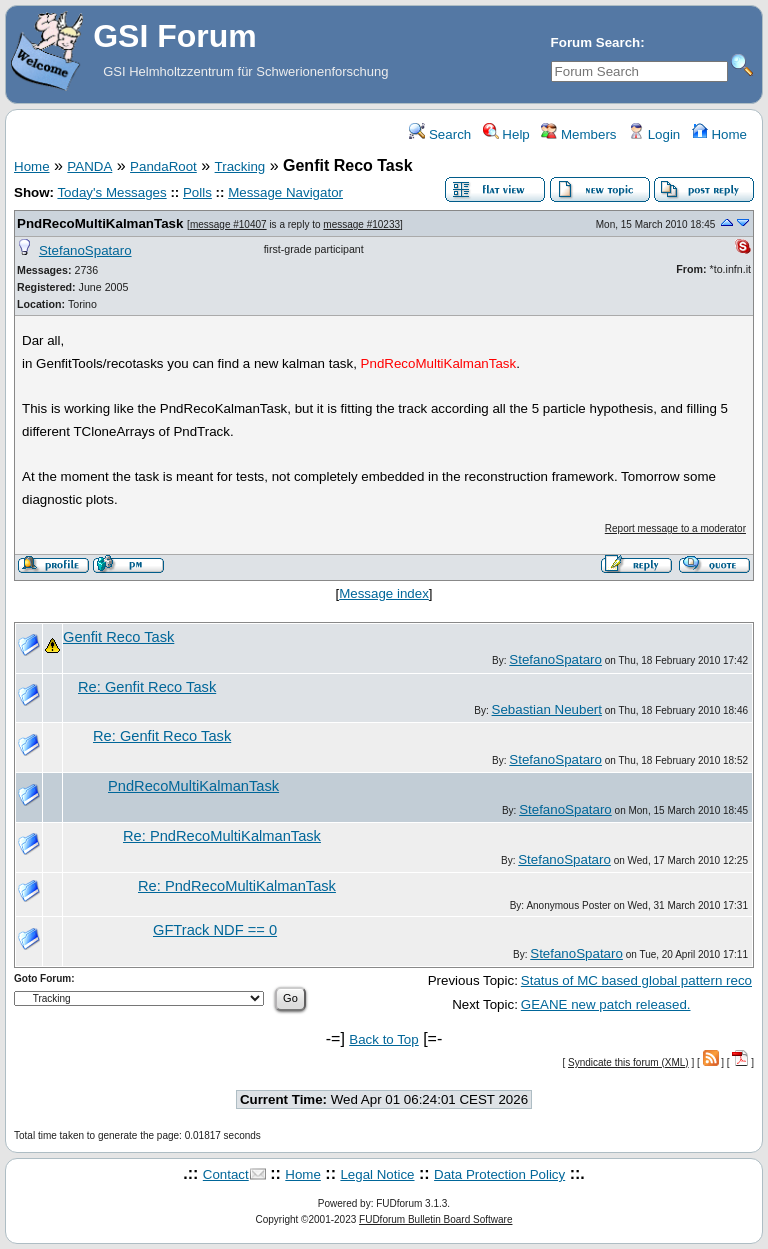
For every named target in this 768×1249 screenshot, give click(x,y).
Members (578, 134)
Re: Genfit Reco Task (147, 687)
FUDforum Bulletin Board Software (435, 1219)
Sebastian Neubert (547, 709)
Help (506, 134)
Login (654, 134)
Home (719, 134)
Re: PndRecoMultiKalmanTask (222, 836)
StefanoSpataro (85, 250)
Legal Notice (377, 1174)
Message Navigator (285, 192)
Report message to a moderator (675, 528)
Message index (384, 593)
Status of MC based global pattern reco (636, 980)
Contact (226, 1174)
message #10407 (228, 224)
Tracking (240, 166)
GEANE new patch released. (606, 1004)
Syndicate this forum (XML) (628, 1062)
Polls (197, 192)
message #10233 (361, 224)
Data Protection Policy (499, 1174)
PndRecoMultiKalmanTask (100, 223)
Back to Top (383, 1039)
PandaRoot (163, 166)
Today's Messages (111, 192)
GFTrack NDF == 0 (215, 930)
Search (440, 134)
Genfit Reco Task (118, 637)
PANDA (89, 166)
